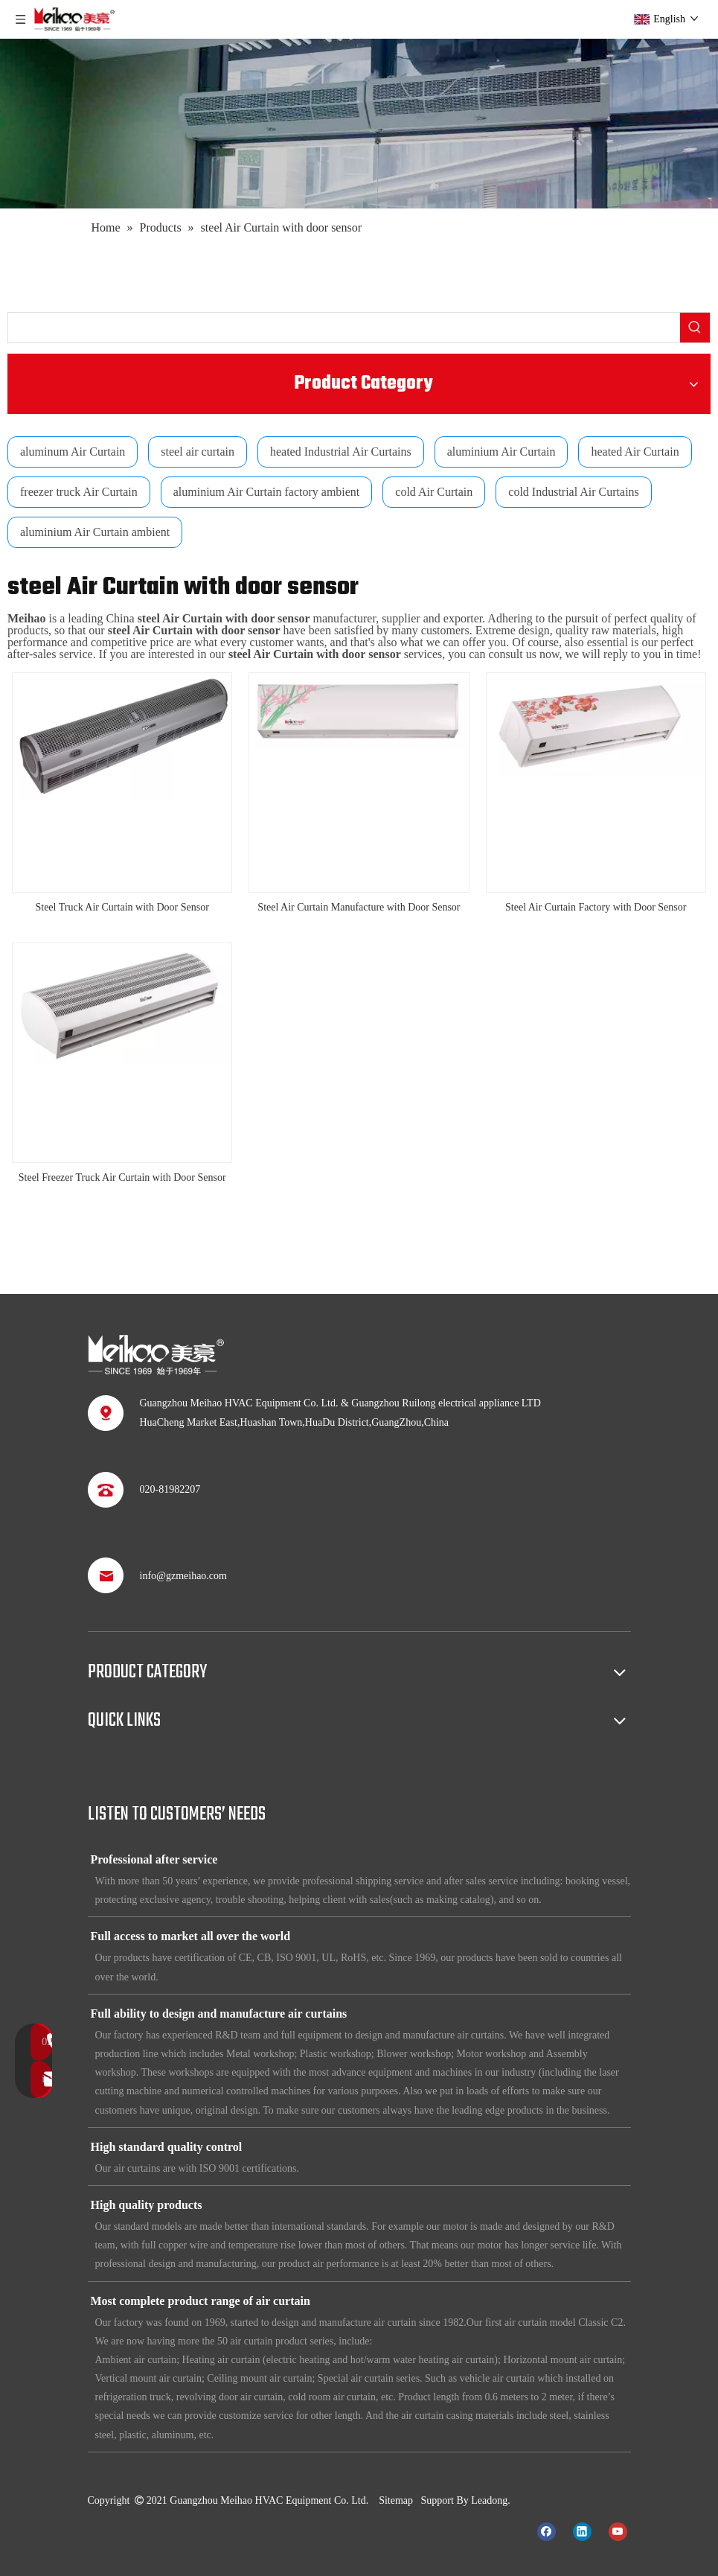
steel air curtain (197, 451)
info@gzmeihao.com (183, 1575)
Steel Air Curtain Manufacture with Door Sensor (358, 907)
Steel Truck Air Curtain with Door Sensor (121, 907)
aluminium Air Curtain (501, 451)
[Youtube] (618, 2530)
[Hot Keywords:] (695, 327)
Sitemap (396, 2500)
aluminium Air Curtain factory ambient (266, 491)
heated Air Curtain (635, 451)
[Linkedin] (582, 2530)
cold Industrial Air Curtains (573, 491)
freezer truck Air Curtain (79, 491)
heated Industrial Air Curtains (340, 451)
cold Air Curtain (433, 491)
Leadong (489, 2500)
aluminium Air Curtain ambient (95, 532)
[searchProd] (344, 327)
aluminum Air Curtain (72, 451)
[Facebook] (546, 2530)
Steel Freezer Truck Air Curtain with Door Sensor (122, 1177)
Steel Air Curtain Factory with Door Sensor (595, 907)
